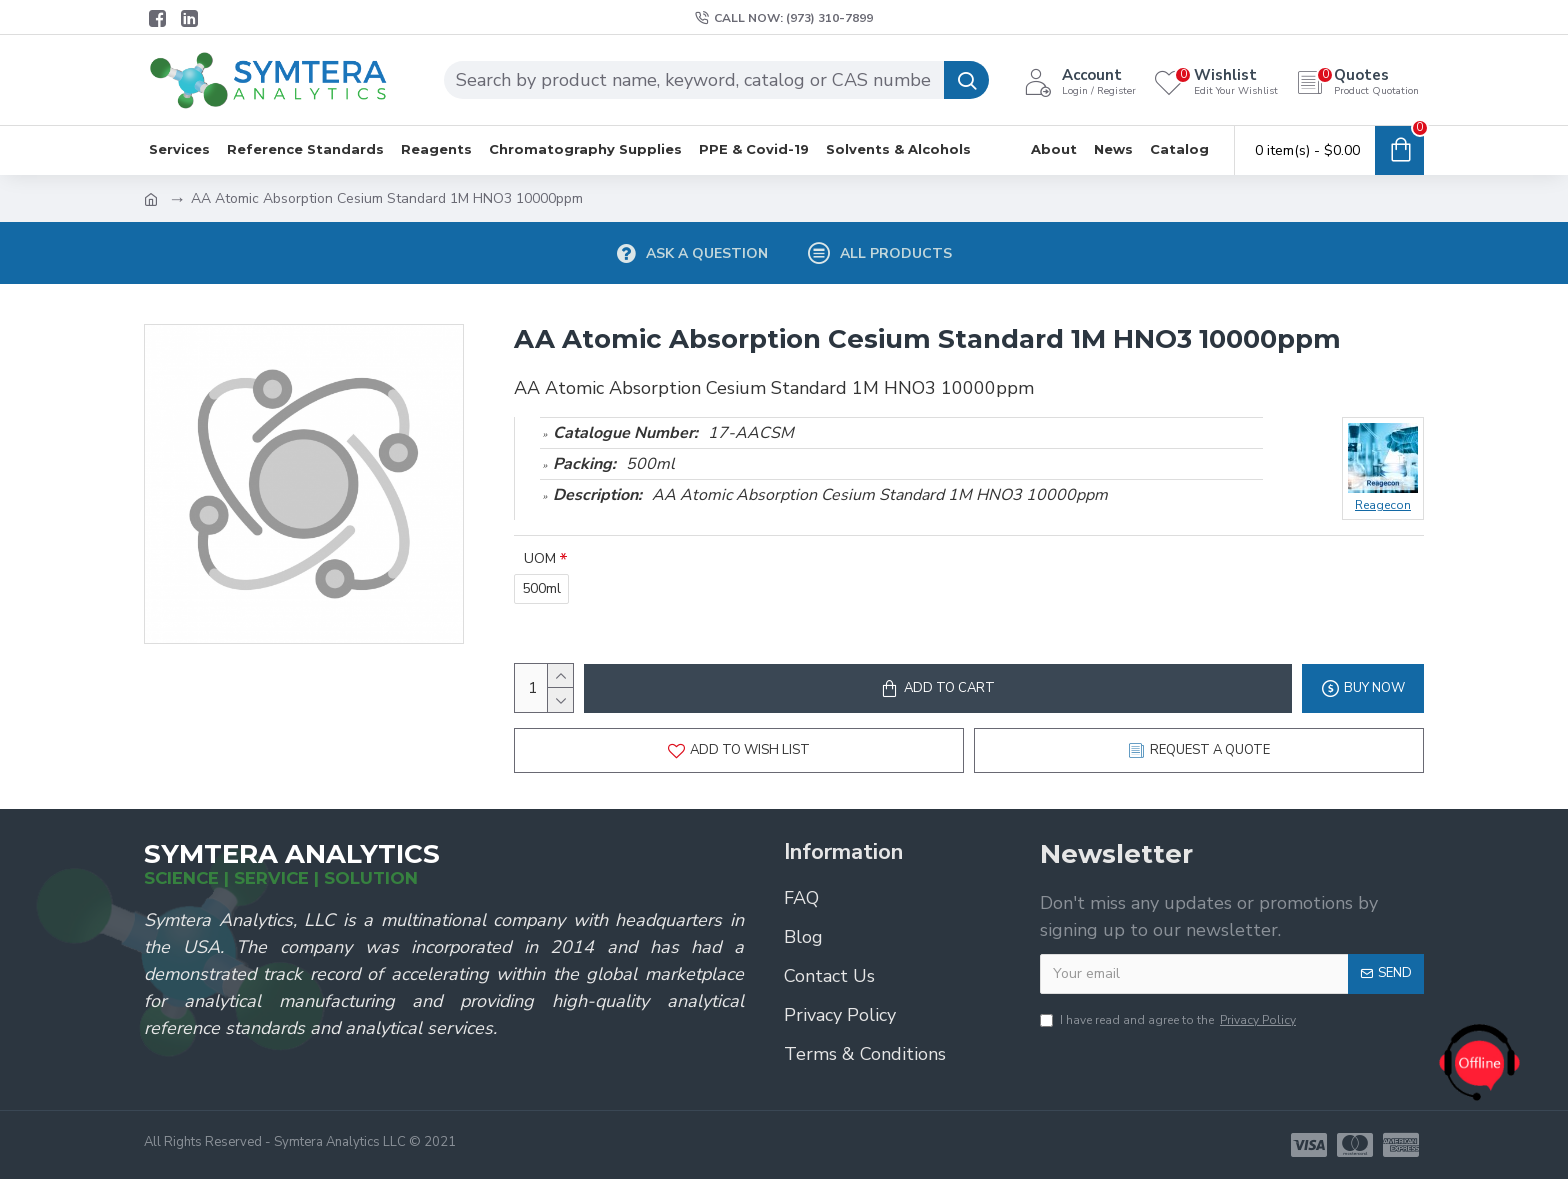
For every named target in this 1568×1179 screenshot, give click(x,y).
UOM (540, 558)
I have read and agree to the (1169, 1020)
